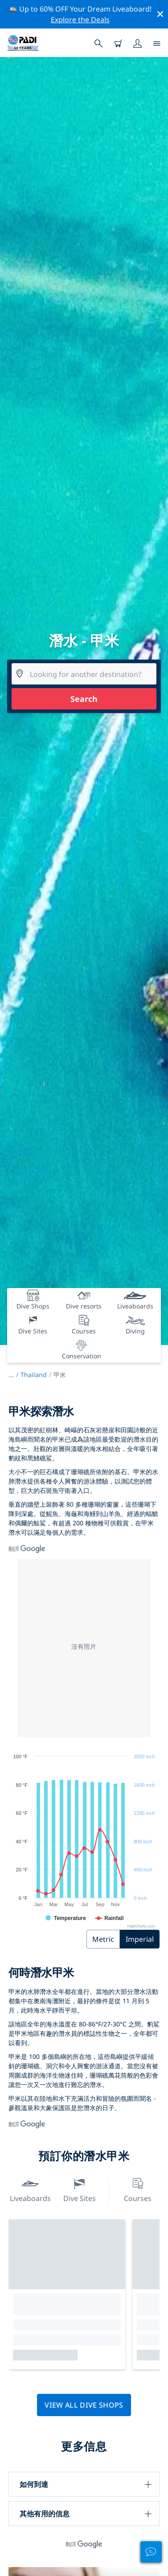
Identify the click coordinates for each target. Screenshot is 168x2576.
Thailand (33, 1374)
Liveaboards (30, 2189)
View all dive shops (84, 2405)
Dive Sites (79, 2189)
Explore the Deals (80, 19)
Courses (138, 2189)
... (14, 1374)
